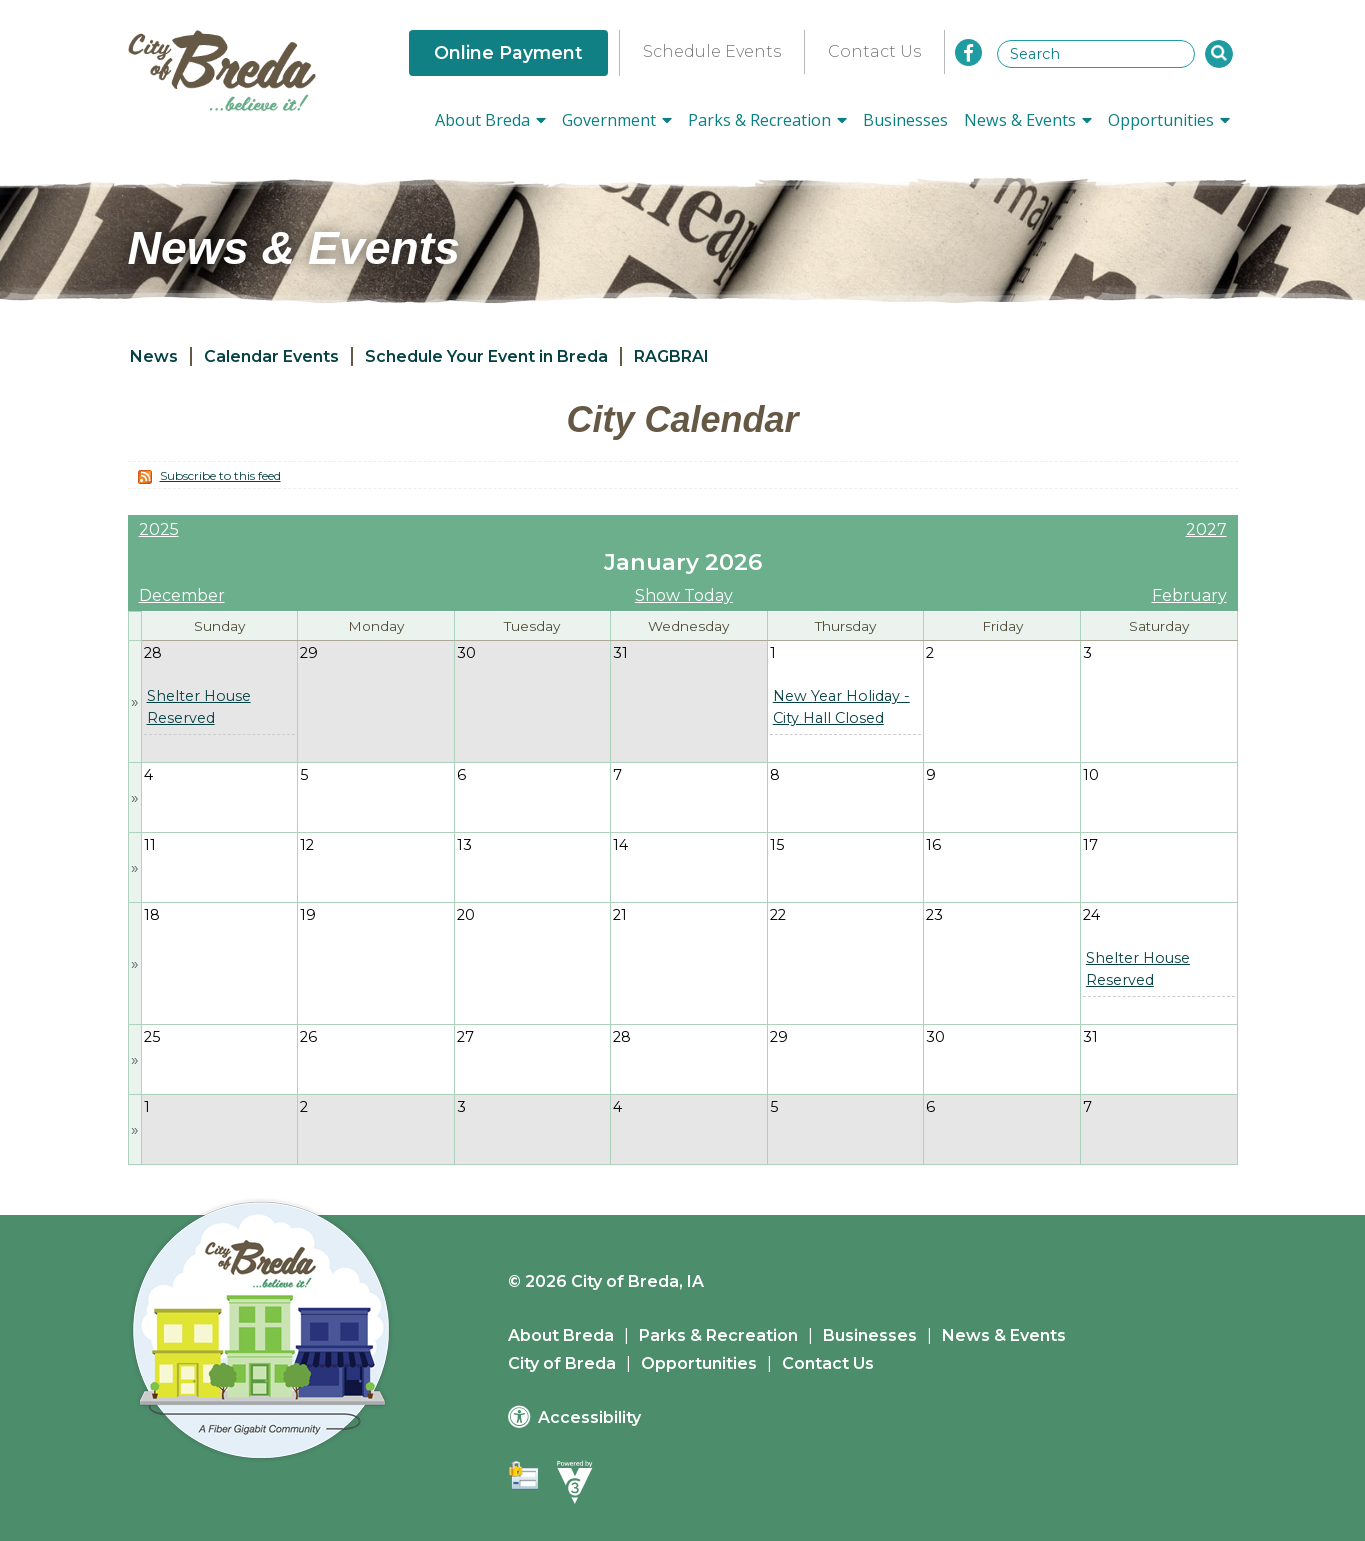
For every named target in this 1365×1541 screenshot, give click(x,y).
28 (153, 653)
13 (464, 845)
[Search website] (1096, 54)
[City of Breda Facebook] (968, 52)
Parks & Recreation (718, 1335)
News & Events (1004, 1335)
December (182, 595)
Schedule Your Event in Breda (486, 356)
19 (308, 915)
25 (152, 1037)
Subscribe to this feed (220, 475)
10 (1091, 775)
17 (1090, 845)
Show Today (684, 595)
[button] (1219, 54)
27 (465, 1037)
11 (150, 845)
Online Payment (508, 52)
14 (620, 845)
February (1189, 595)
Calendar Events (271, 356)
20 (466, 915)
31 (620, 653)
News (154, 356)
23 (934, 915)
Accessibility (589, 1417)
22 (778, 915)
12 (307, 845)
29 (309, 653)
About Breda (561, 1335)
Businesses (905, 120)
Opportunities (699, 1363)
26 (308, 1037)
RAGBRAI (671, 356)
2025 (159, 529)
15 (777, 845)
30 (466, 653)
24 (1091, 915)
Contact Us (874, 51)
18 (152, 915)
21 (620, 915)
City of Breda (562, 1363)
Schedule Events (712, 51)
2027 (1206, 529)
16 (933, 845)
